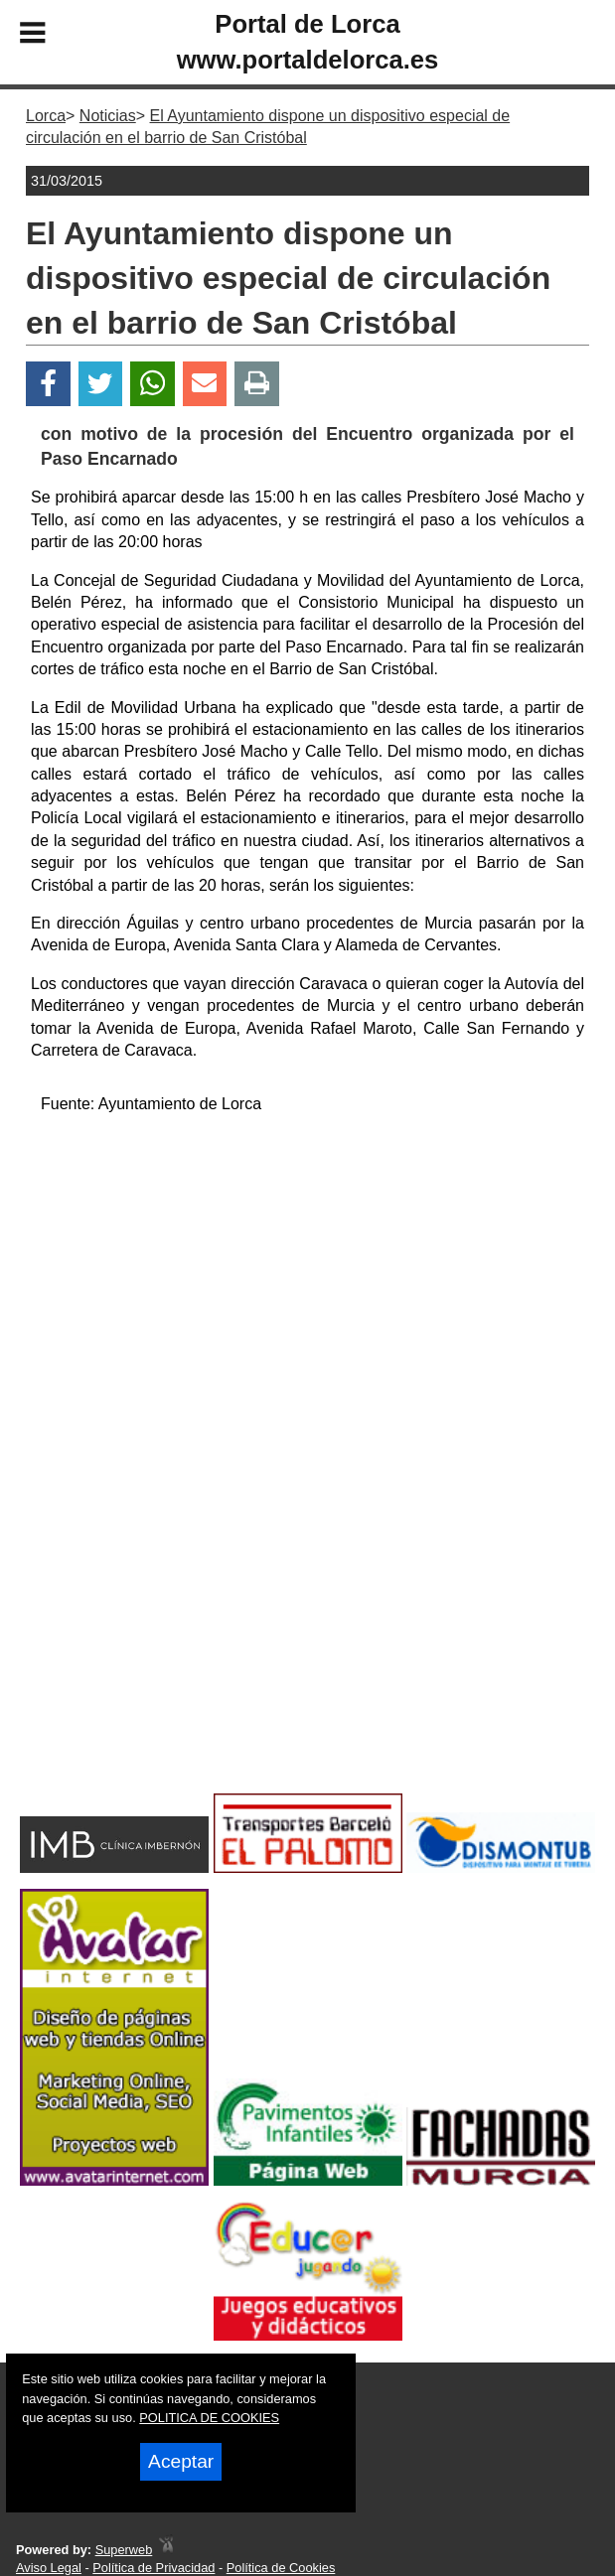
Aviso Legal (48, 2567)
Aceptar (181, 2461)
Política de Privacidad (153, 2567)
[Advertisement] (307, 1271)
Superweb (124, 2549)
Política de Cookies (281, 2567)
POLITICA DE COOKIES (209, 2417)
